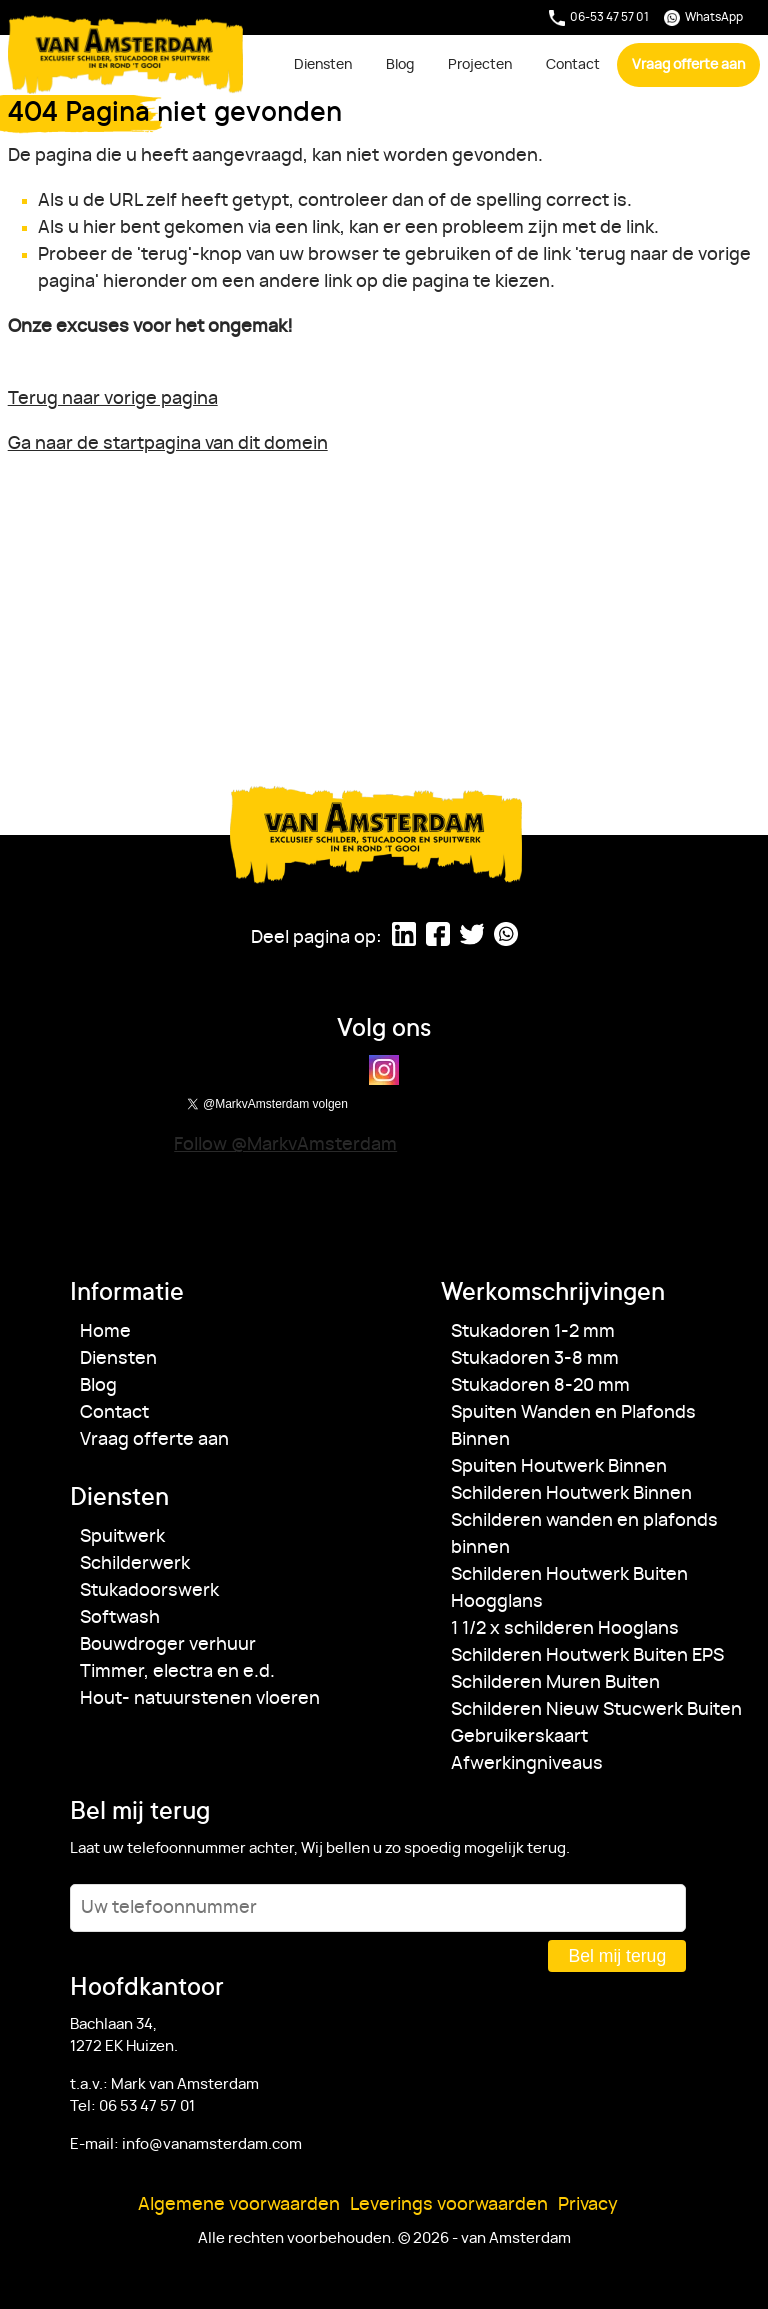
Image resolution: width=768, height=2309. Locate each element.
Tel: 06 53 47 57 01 (132, 2106)
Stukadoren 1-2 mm (533, 1332)
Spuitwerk (122, 1537)
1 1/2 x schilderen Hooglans (565, 1629)
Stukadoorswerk (149, 1591)
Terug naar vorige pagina (113, 399)
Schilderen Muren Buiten (555, 1683)
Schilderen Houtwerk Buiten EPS (587, 1656)
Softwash (120, 1618)
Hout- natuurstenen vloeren (200, 1699)
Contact (573, 64)
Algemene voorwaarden (239, 2205)
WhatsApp (703, 18)
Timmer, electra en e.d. (177, 1672)
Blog (400, 64)
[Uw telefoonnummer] (378, 1908)
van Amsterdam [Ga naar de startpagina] (126, 54)
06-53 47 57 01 (599, 18)
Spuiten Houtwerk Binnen (559, 1467)
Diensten (323, 64)
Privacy (588, 2205)
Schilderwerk (135, 1564)
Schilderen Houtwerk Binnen (571, 1494)
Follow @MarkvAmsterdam (285, 1145)
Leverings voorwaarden (449, 2205)
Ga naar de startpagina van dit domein (168, 444)
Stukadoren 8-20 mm (540, 1386)
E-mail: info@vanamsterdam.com (186, 2144)
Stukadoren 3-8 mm (535, 1359)
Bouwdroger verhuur (168, 1645)
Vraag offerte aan (688, 64)
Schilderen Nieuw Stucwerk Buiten (596, 1710)
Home (105, 1332)
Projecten (480, 64)
